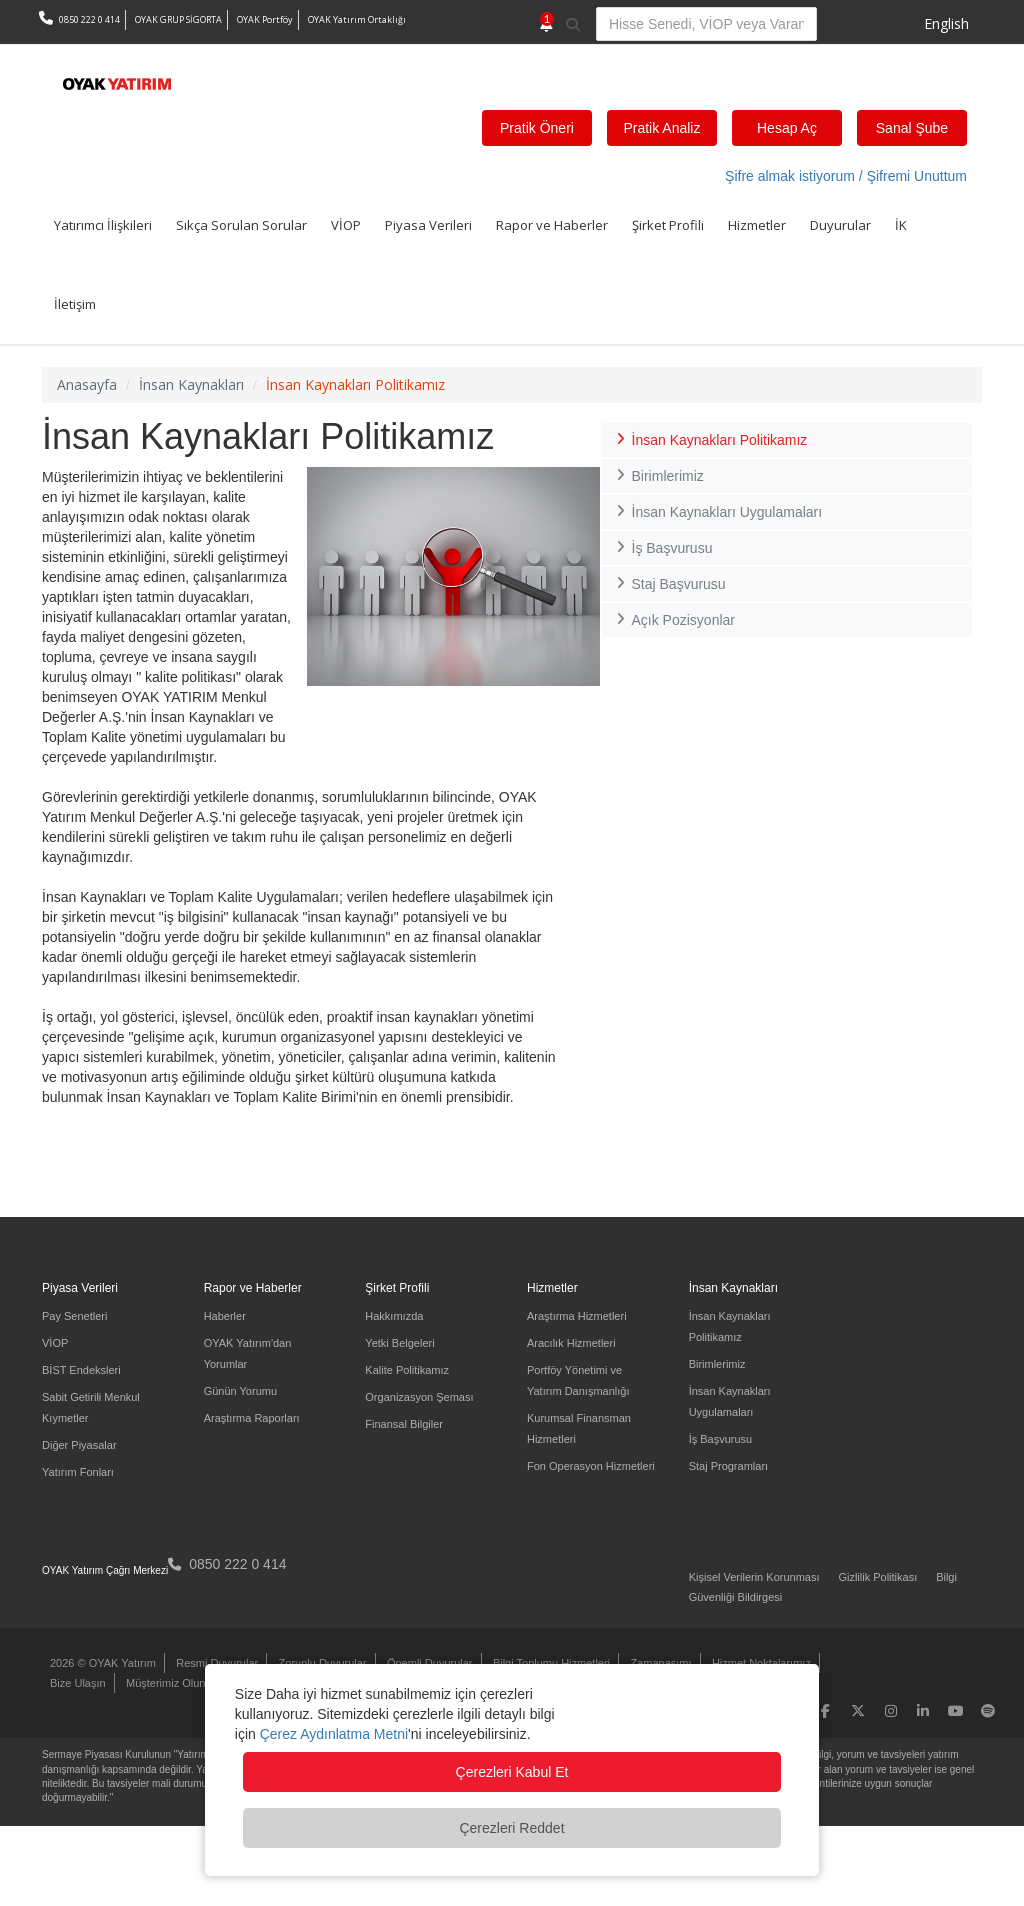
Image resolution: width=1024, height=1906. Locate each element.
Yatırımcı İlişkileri (103, 225)
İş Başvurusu (662, 548)
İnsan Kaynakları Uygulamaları (717, 512)
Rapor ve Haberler (552, 225)
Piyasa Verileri (428, 225)
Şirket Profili (668, 225)
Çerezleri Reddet (511, 1828)
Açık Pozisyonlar (673, 620)
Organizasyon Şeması (419, 1397)
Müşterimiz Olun (165, 1683)
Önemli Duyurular (430, 1663)
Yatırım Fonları (78, 1472)
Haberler (225, 1316)
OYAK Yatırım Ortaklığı (357, 19)
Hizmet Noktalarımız (761, 1663)
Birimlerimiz (658, 476)
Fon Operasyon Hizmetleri (591, 1466)
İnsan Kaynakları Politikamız (709, 440)
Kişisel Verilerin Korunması (754, 1577)
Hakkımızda (394, 1316)
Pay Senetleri (74, 1316)
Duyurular (840, 225)
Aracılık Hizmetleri (571, 1343)
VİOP (346, 225)
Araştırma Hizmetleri (577, 1316)
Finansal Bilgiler (404, 1424)
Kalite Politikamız (407, 1370)
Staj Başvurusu (669, 584)
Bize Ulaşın (78, 1683)
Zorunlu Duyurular (323, 1663)
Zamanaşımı (660, 1663)
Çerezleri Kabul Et (512, 1772)
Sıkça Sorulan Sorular (241, 225)
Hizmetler (757, 225)
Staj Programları (728, 1466)
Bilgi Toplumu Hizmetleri (551, 1663)
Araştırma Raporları (252, 1418)
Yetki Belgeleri (399, 1343)
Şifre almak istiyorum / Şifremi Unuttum (846, 176)
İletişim (75, 304)
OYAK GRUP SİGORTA (178, 19)
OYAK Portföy (265, 19)
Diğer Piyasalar (79, 1445)
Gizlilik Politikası (877, 1577)
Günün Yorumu (240, 1391)
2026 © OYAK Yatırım (103, 1663)
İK (901, 225)
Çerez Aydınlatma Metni (334, 1734)
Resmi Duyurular (217, 1663)
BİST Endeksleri (81, 1370)
